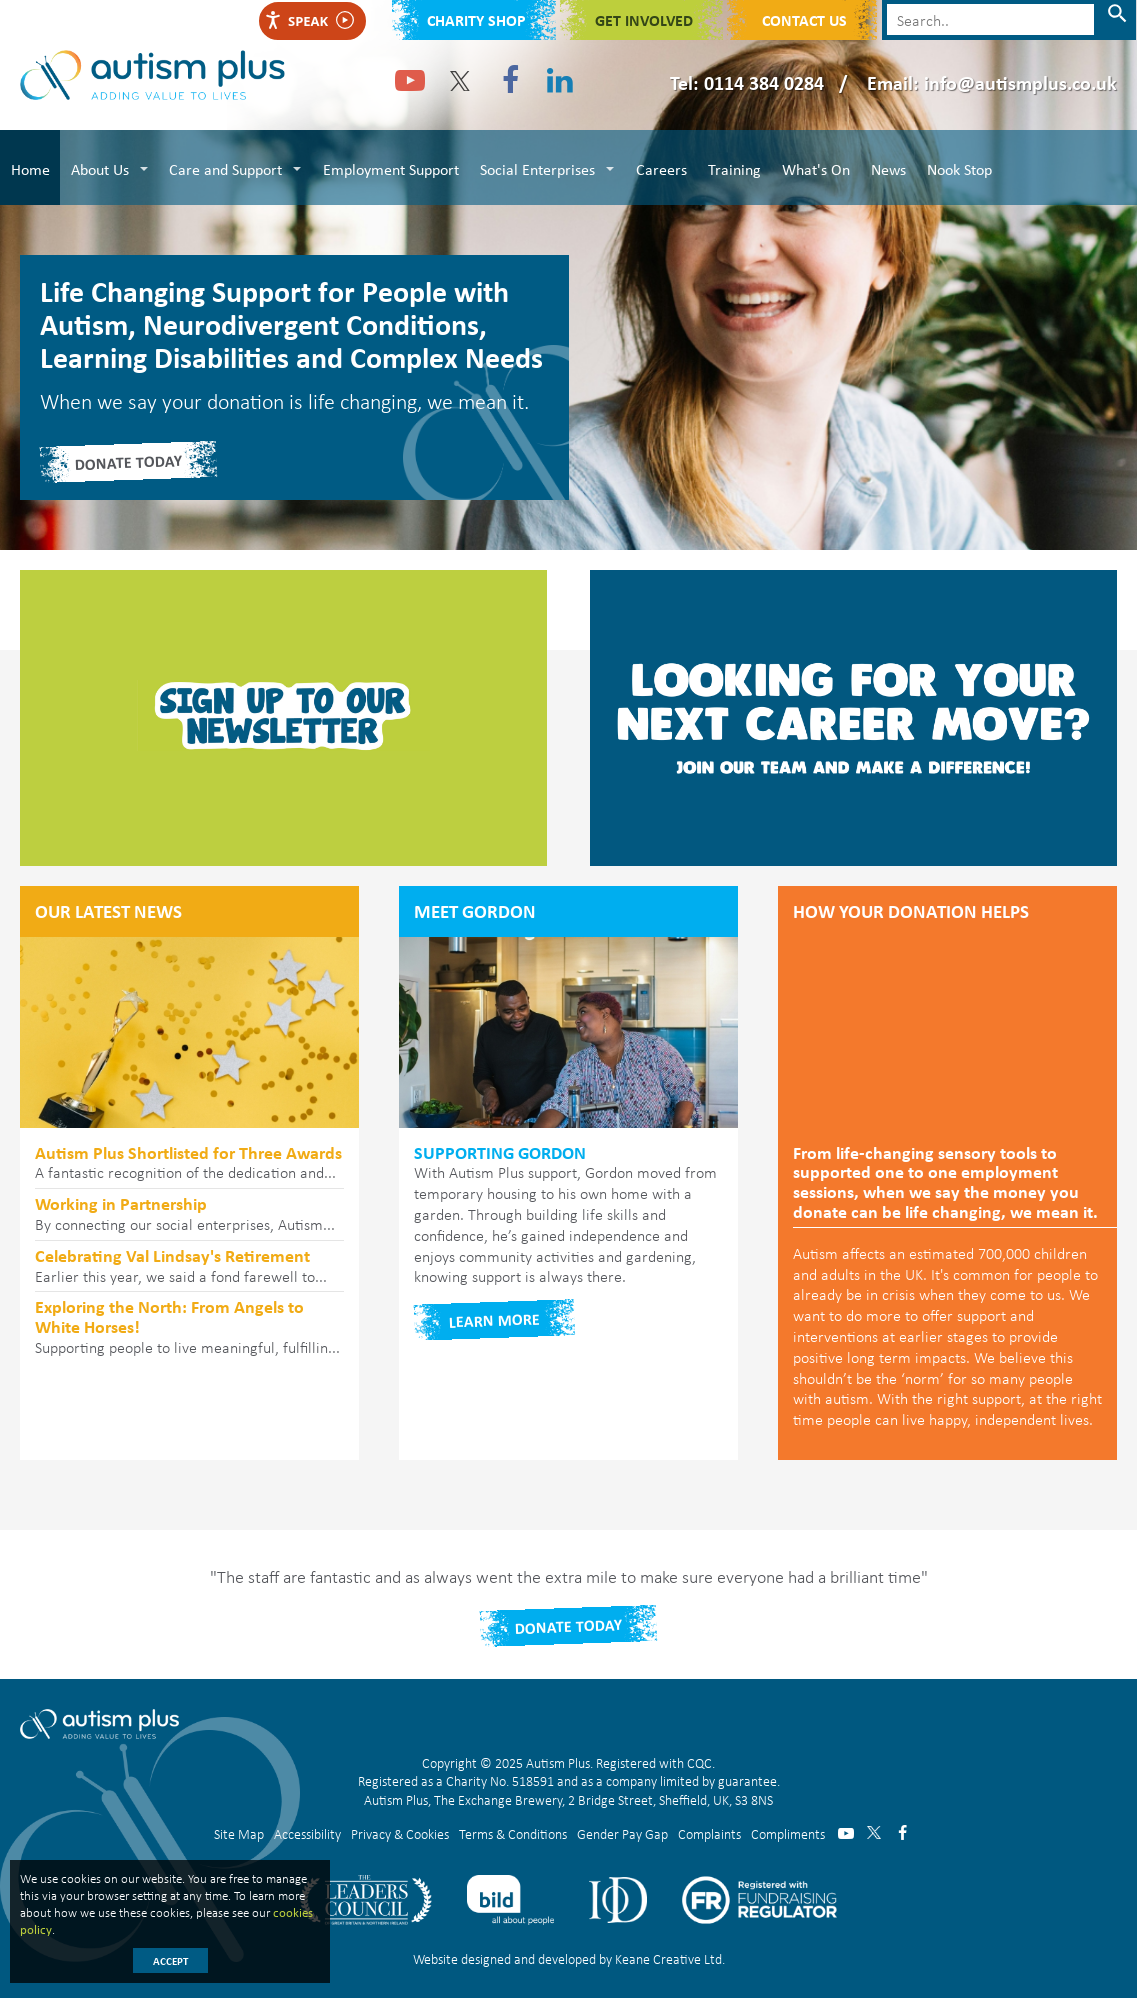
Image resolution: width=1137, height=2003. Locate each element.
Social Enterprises (533, 167)
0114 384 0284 (764, 82)
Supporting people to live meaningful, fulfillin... (189, 1332)
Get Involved (644, 20)
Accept (170, 1961)
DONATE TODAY (129, 466)
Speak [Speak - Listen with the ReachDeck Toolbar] (309, 20)
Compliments (788, 1837)
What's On (809, 167)
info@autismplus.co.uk (1020, 82)
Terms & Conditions (513, 1837)
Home (29, 167)
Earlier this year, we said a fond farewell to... (189, 1270)
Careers (656, 167)
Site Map (239, 1837)
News (880, 167)
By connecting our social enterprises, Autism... (189, 1219)
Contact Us (804, 20)
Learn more (495, 1324)
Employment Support (388, 167)
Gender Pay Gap (622, 1837)
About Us (98, 167)
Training (728, 167)
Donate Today (569, 1631)
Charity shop (476, 20)
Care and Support (223, 167)
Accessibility (307, 1837)
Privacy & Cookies (400, 1837)
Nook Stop (950, 167)
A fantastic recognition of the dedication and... (189, 1167)
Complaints (709, 1837)
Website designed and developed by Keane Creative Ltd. (569, 1963)
